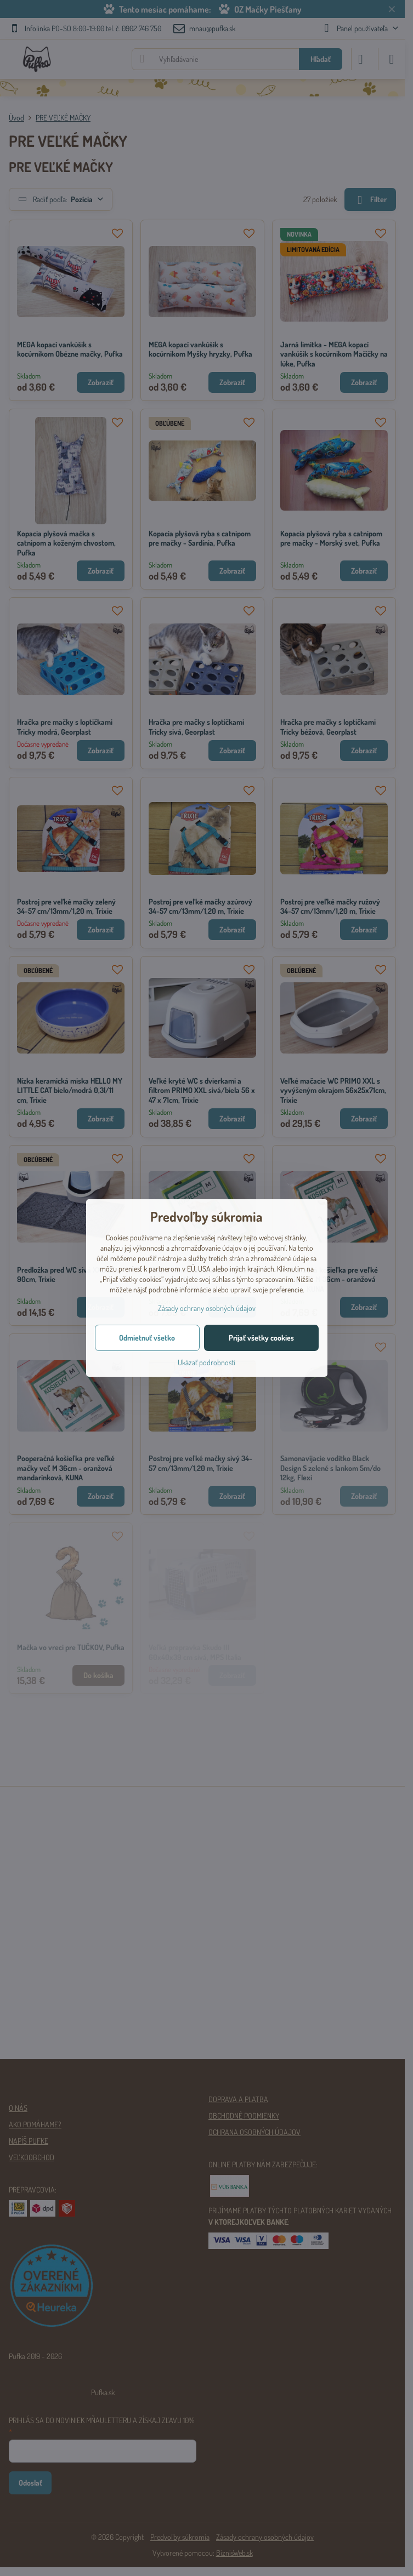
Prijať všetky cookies (261, 1337)
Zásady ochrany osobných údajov (207, 1308)
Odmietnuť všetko (147, 1337)
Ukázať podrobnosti (206, 1362)
